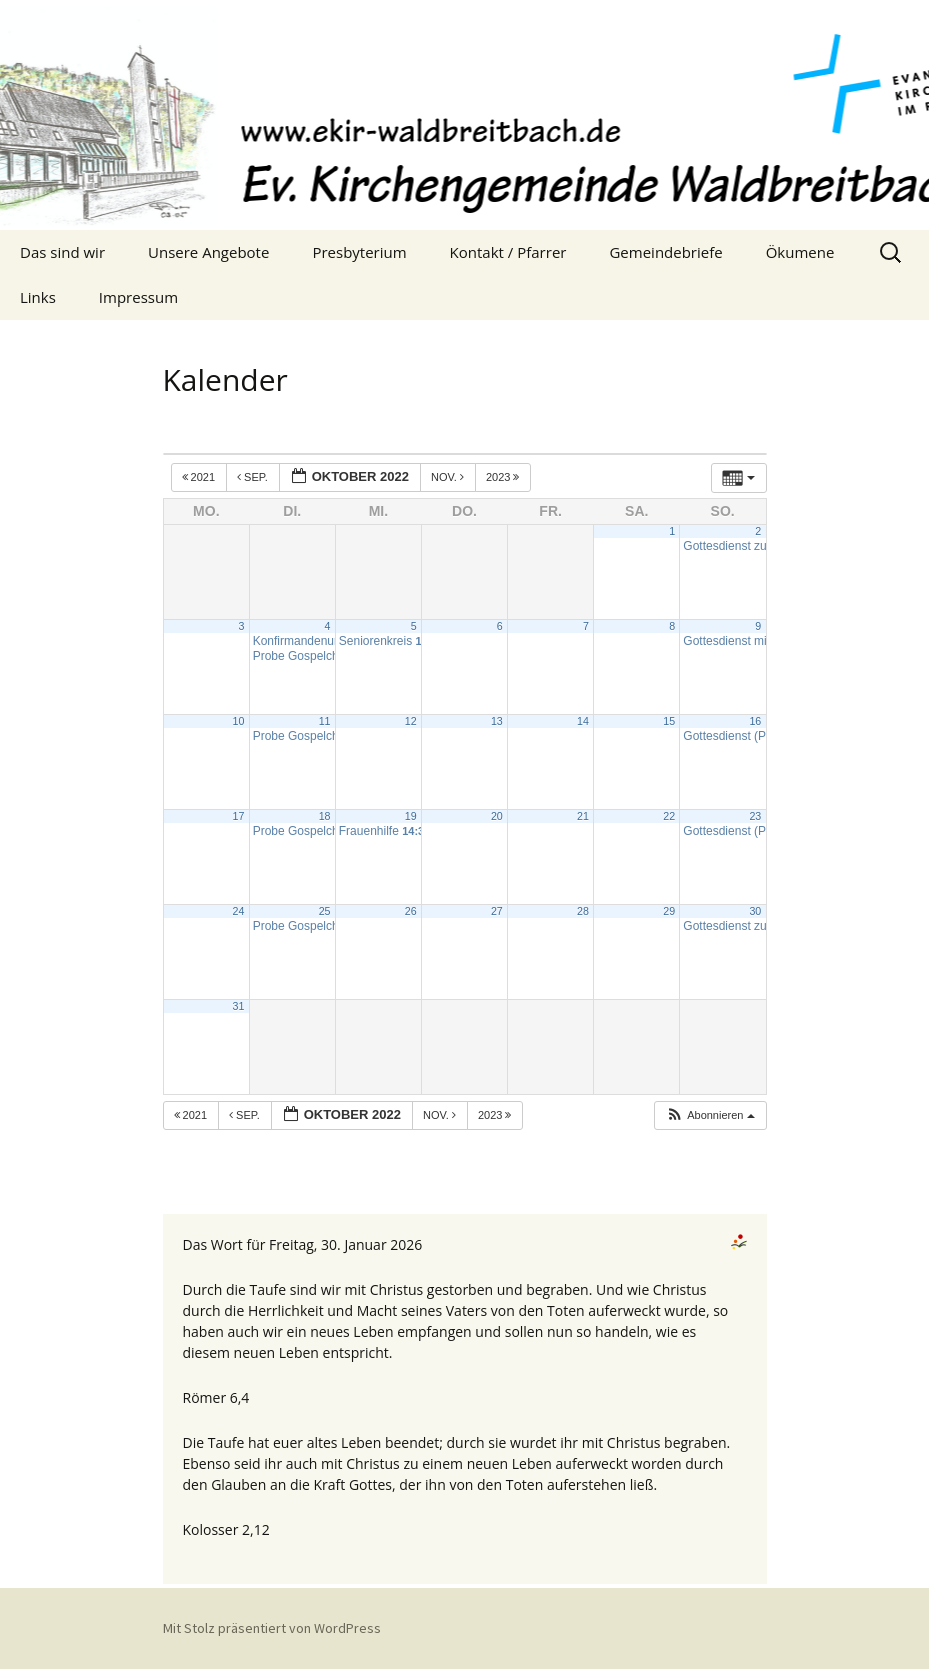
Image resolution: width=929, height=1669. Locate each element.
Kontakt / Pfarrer (508, 252)
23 (755, 816)
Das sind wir (62, 252)
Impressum (138, 297)
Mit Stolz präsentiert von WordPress (272, 1628)
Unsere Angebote (208, 252)
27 (497, 911)
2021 (200, 477)
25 (325, 911)
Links (38, 297)
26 (411, 911)
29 (669, 911)
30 (755, 911)
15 (669, 721)
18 (325, 816)
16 (755, 721)
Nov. (449, 477)
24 (239, 911)
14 (583, 721)
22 (669, 816)
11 (325, 721)
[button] (710, 1115)
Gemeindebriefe (665, 252)
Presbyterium (359, 252)
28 (583, 911)
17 (239, 816)
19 (411, 816)
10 (239, 721)
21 (583, 816)
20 (497, 816)
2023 (504, 477)
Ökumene (800, 252)
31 (239, 1006)
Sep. (254, 477)
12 (411, 721)
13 (497, 721)
